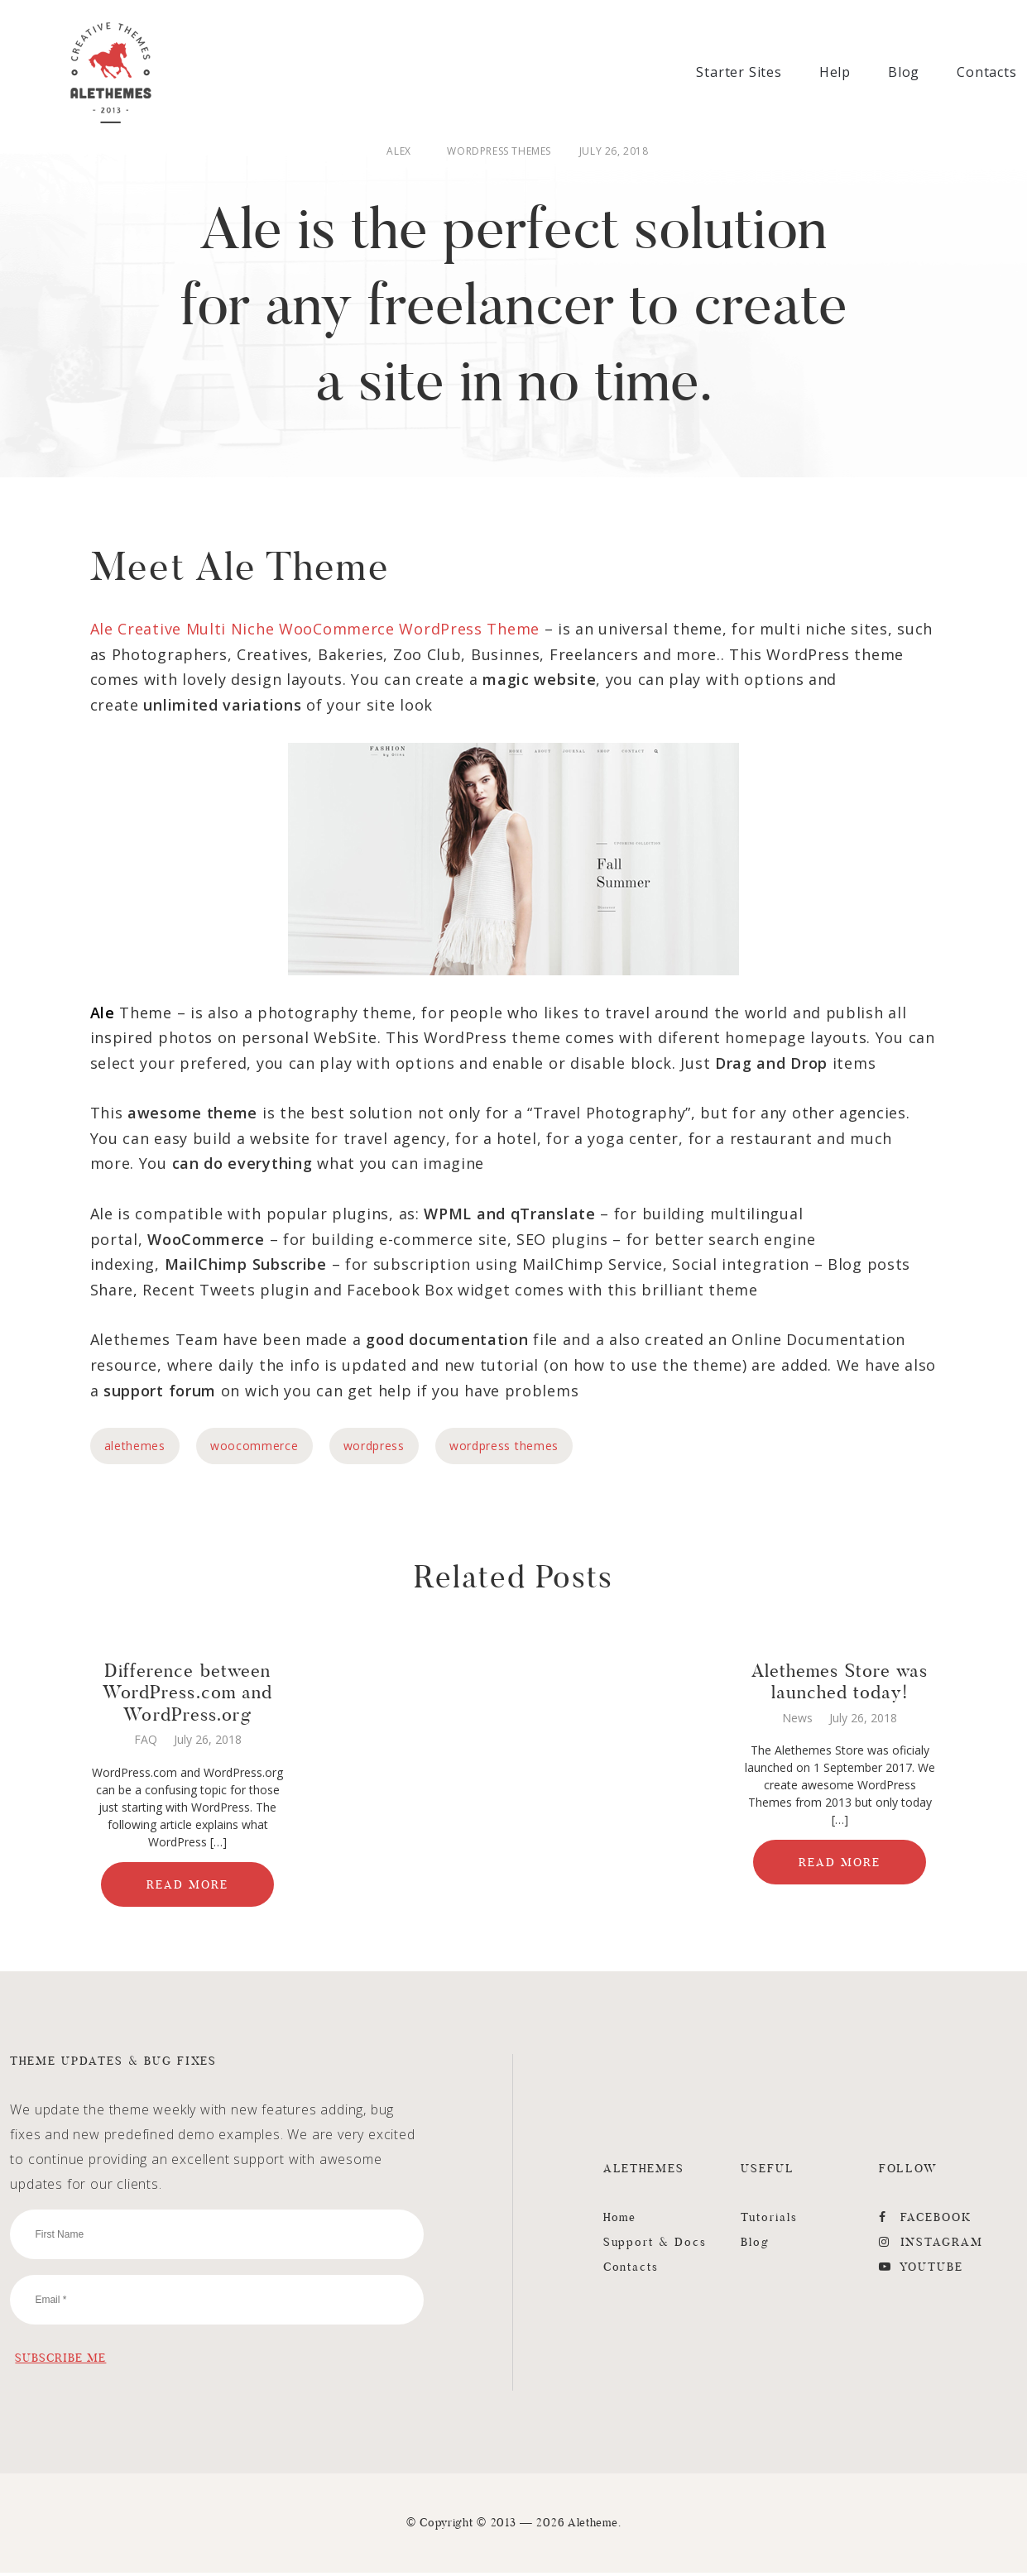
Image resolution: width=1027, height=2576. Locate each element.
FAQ (145, 1742)
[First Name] (217, 2237)
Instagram (931, 2245)
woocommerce (254, 1449)
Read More (187, 1887)
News (797, 1721)
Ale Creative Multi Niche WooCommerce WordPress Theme (315, 632)
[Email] (217, 2303)
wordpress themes (504, 1449)
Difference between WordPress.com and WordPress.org (188, 1695)
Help (835, 72)
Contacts (986, 72)
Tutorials (769, 2220)
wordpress (374, 1449)
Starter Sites (738, 72)
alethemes (135, 1449)
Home (620, 2220)
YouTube (921, 2269)
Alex (398, 151)
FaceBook (925, 2220)
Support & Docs (655, 2245)
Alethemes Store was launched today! (840, 1684)
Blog (903, 72)
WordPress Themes (499, 151)
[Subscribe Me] (60, 2361)
